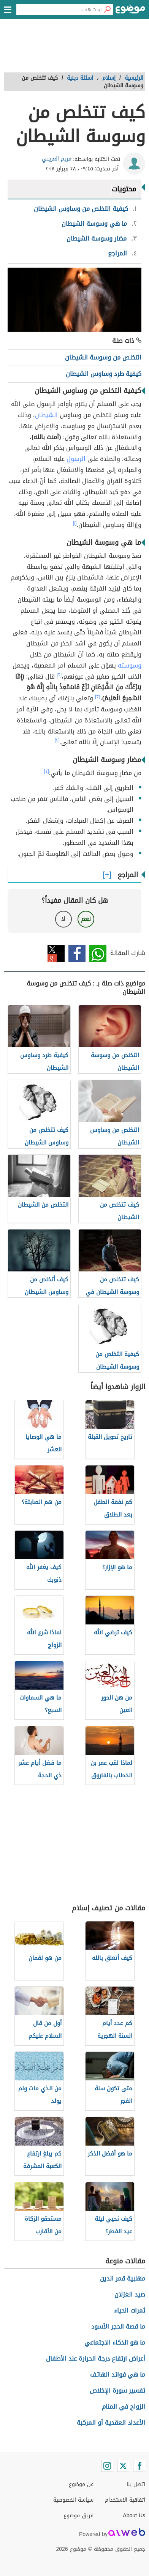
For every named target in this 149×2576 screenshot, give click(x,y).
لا (63, 919)
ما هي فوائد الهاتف (117, 2374)
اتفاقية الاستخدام (125, 2500)
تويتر (56, 953)
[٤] (46, 771)
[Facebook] (139, 2466)
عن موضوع (81, 2484)
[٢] (59, 675)
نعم (86, 919)
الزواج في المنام (123, 2406)
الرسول (76, 459)
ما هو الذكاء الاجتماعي (114, 2342)
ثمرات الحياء (129, 2310)
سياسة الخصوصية (73, 2500)
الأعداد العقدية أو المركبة (111, 2422)
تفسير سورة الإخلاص (117, 2390)
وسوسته (129, 665)
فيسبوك (77, 953)
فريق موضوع (78, 2515)
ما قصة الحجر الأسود (118, 2326)
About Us (134, 2515)
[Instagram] (107, 2466)
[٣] (97, 696)
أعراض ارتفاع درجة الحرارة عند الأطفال (95, 2358)
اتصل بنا (136, 2484)
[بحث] (107, 9)
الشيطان (46, 415)
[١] (75, 523)
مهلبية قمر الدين (122, 2278)
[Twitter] (123, 2466)
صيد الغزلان (129, 2294)
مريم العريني (56, 159)
